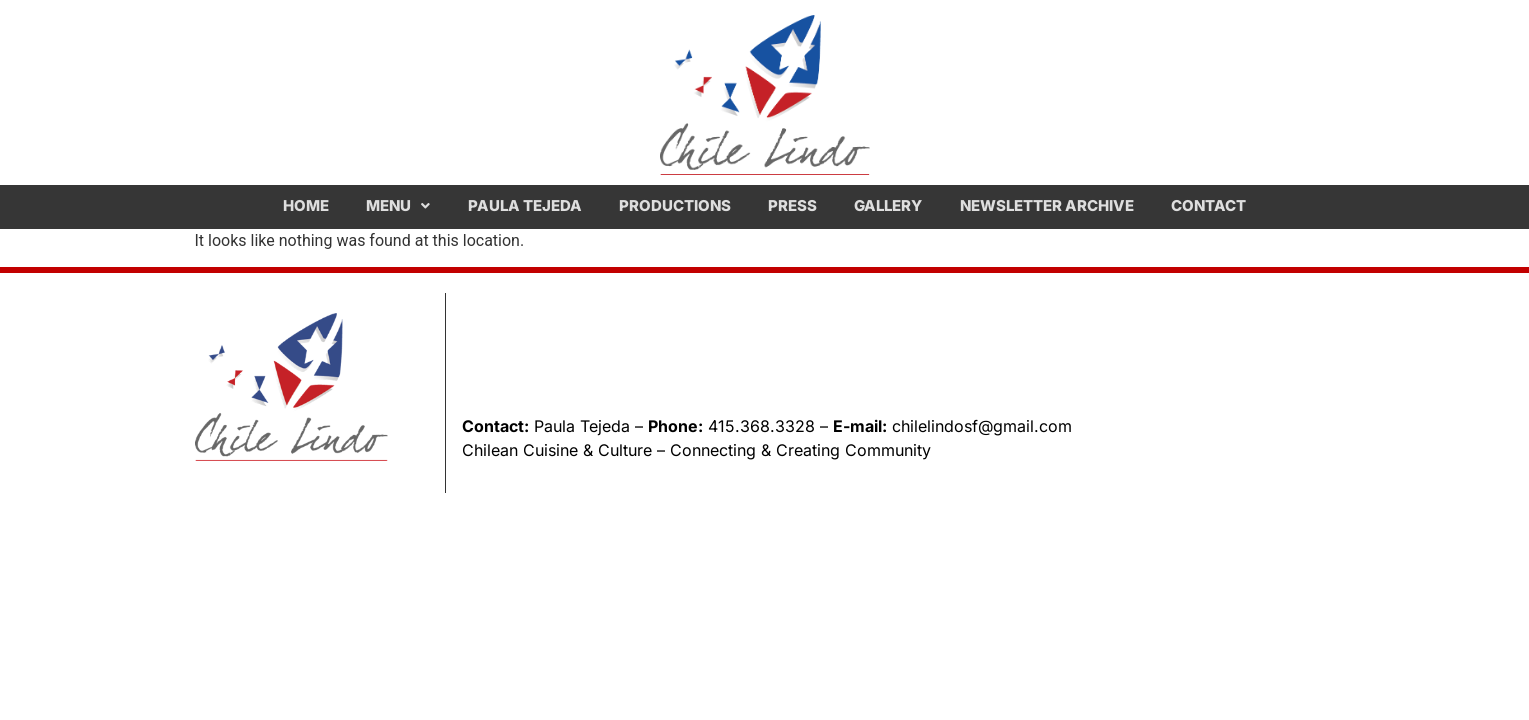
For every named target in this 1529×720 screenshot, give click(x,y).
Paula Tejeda (525, 205)
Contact (1208, 205)
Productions (675, 205)
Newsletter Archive (1047, 205)
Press (792, 205)
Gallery (888, 205)
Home (306, 205)
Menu (398, 205)
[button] (398, 205)
